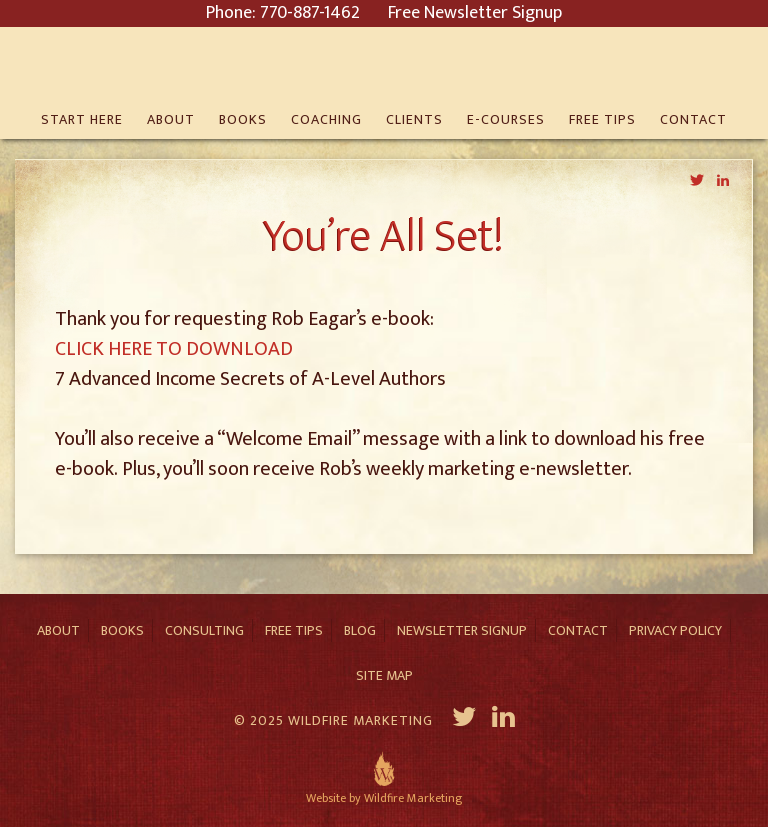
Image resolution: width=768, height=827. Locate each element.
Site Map (384, 675)
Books (122, 630)
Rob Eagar (384, 65)
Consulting (204, 630)
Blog (360, 630)
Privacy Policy (675, 630)
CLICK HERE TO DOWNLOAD (174, 349)
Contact (578, 630)
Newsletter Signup (462, 630)
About (58, 630)
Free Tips (294, 630)
